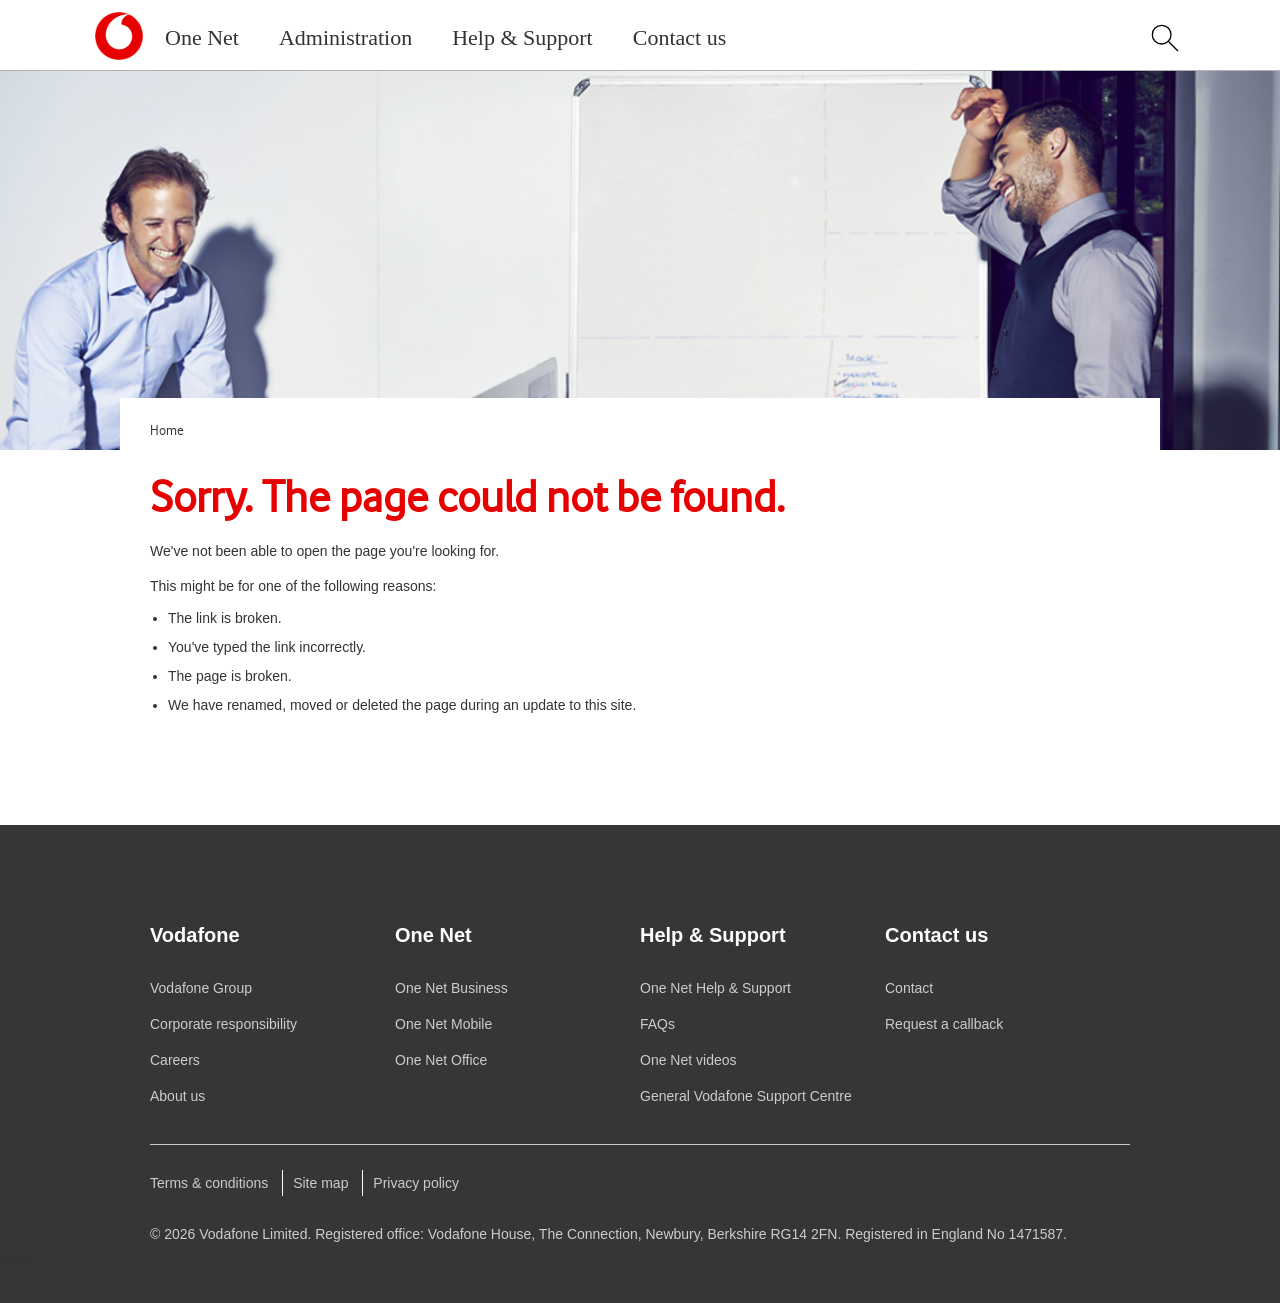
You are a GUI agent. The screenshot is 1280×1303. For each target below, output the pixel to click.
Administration (345, 37)
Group (201, 988)
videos (688, 1060)
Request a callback (944, 1024)
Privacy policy (416, 1183)
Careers (175, 1060)
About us (177, 1096)
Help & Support (522, 37)
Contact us (680, 37)
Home (167, 431)
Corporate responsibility (223, 1024)
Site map (320, 1183)
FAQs (657, 1024)
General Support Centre (746, 1096)
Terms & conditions (209, 1183)
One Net (202, 37)
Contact (909, 988)
